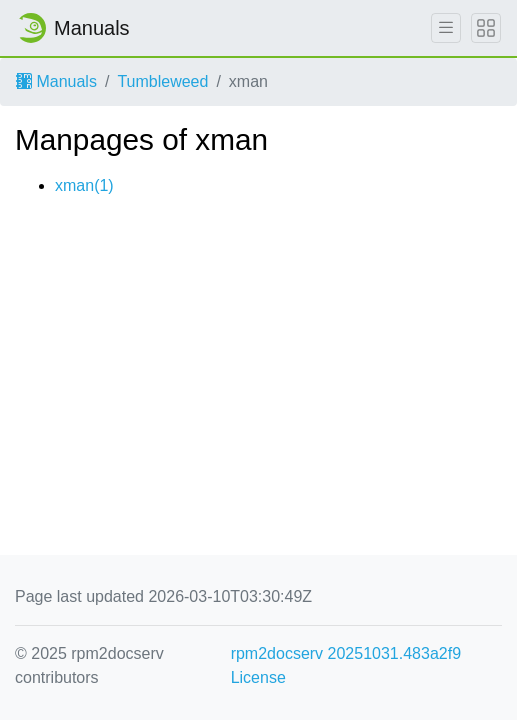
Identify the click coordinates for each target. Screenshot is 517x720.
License (258, 677)
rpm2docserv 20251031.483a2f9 (346, 653)
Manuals (56, 81)
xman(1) (84, 185)
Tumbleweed (162, 81)
